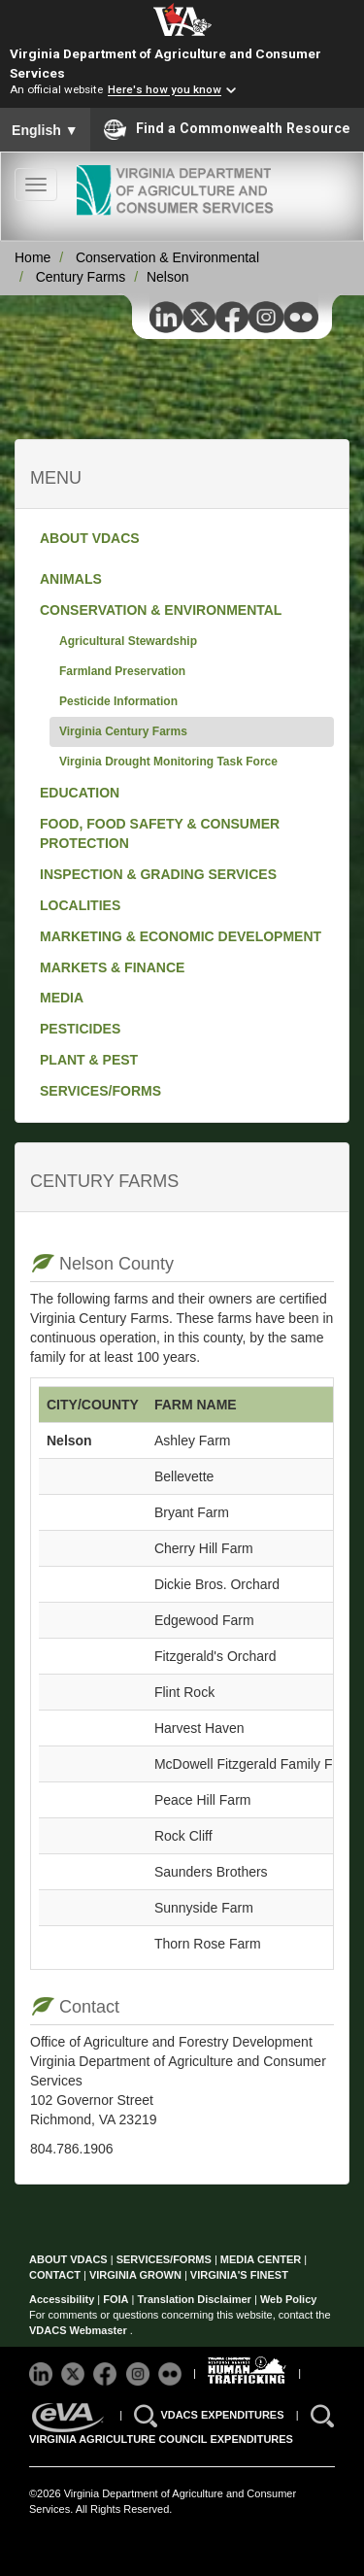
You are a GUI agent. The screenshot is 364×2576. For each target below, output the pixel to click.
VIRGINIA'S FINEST (239, 2275)
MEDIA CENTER (260, 2259)
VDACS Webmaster (79, 2330)
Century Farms (81, 277)
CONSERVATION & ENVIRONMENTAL (160, 610)
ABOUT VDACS (90, 538)
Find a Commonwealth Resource (227, 129)
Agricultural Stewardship (128, 641)
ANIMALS (71, 579)
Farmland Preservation (122, 671)
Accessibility (63, 2299)
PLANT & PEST (89, 1060)
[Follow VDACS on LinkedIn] (42, 2372)
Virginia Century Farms (123, 731)
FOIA (115, 2299)
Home (32, 257)
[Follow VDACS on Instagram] (139, 2372)
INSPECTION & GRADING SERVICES (158, 874)
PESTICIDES (80, 1028)
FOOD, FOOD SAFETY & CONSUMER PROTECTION (160, 833)
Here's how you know (164, 90)
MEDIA (61, 997)
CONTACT (55, 2275)
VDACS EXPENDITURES (223, 2414)
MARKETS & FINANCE (112, 967)
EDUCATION (79, 792)
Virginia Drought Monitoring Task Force (168, 761)
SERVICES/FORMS (100, 1091)
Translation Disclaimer (194, 2299)
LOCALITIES (80, 905)
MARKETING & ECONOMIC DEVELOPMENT (180, 936)
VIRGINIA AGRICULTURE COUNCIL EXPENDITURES (161, 2439)
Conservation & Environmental (167, 257)
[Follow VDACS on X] (74, 2372)
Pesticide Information (118, 701)
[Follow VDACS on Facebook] (106, 2372)
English (45, 130)
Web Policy (288, 2299)
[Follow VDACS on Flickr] (171, 2372)
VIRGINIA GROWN (136, 2275)
